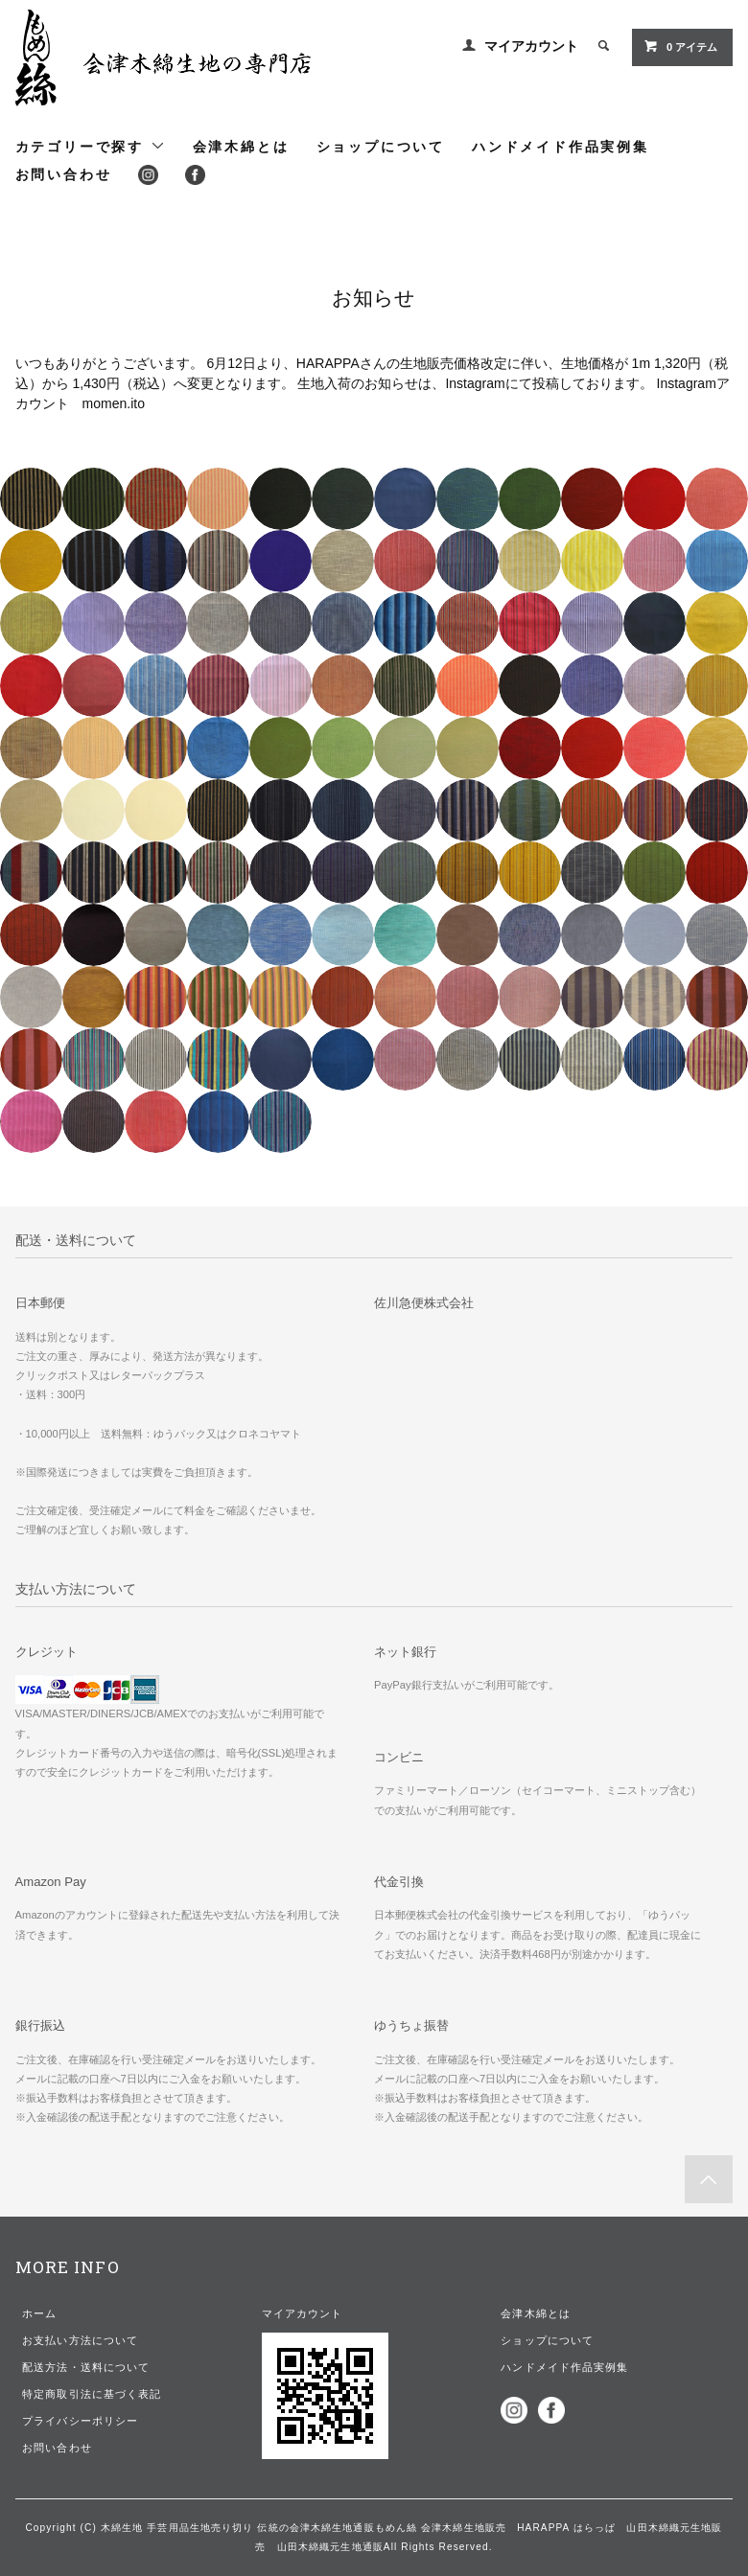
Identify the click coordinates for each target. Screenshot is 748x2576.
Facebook (195, 175)
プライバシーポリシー (80, 2420)
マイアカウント (531, 46)
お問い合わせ (63, 174)
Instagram (148, 175)
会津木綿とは (241, 146)
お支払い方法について (80, 2340)
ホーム (39, 2313)
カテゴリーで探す (90, 146)
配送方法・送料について (86, 2367)
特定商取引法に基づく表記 (91, 2394)
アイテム (680, 46)
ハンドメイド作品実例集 (560, 146)
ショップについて (380, 146)
